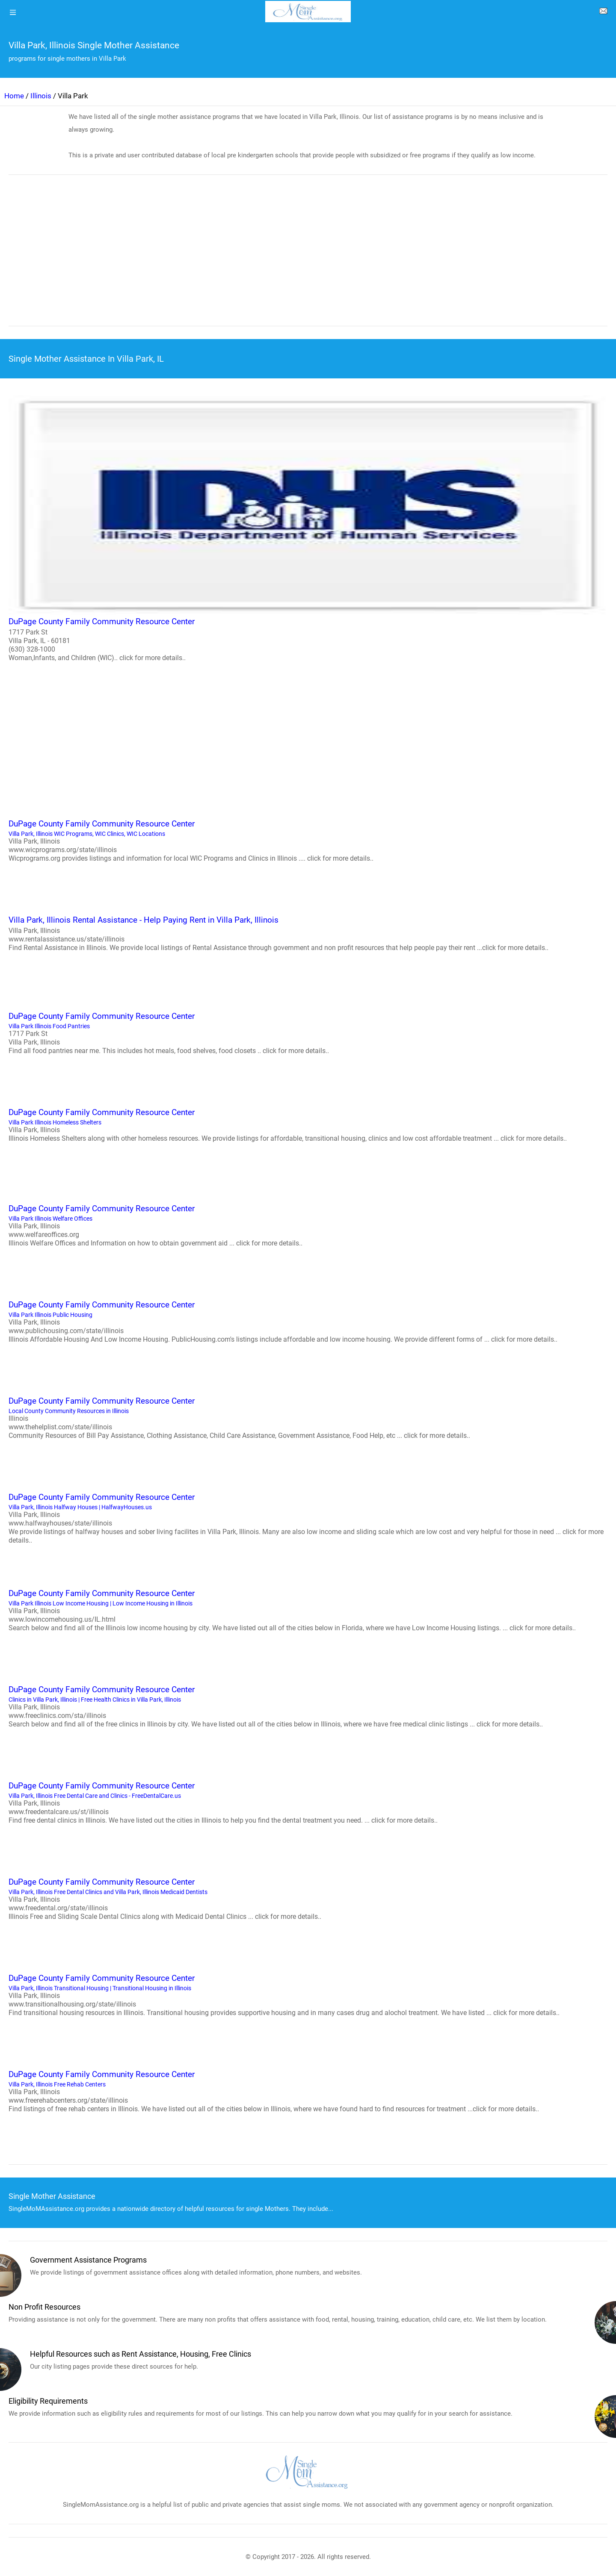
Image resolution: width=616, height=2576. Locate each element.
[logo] (308, 11)
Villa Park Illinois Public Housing (308, 1321)
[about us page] (603, 13)
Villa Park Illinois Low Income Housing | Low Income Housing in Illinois (308, 1609)
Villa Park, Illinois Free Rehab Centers (308, 2090)
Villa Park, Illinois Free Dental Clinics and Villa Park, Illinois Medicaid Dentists (308, 1898)
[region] (308, 256)
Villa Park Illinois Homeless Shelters (308, 1124)
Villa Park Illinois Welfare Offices (308, 1225)
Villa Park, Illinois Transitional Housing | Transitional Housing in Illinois (308, 1994)
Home (14, 95)
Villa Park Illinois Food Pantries (308, 1032)
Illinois (40, 95)
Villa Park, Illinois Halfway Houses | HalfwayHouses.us (308, 1518)
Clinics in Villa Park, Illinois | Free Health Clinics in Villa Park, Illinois (308, 1706)
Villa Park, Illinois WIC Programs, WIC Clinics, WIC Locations (308, 840)
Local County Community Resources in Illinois (308, 1417)
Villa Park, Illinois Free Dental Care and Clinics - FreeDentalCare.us (308, 1802)
